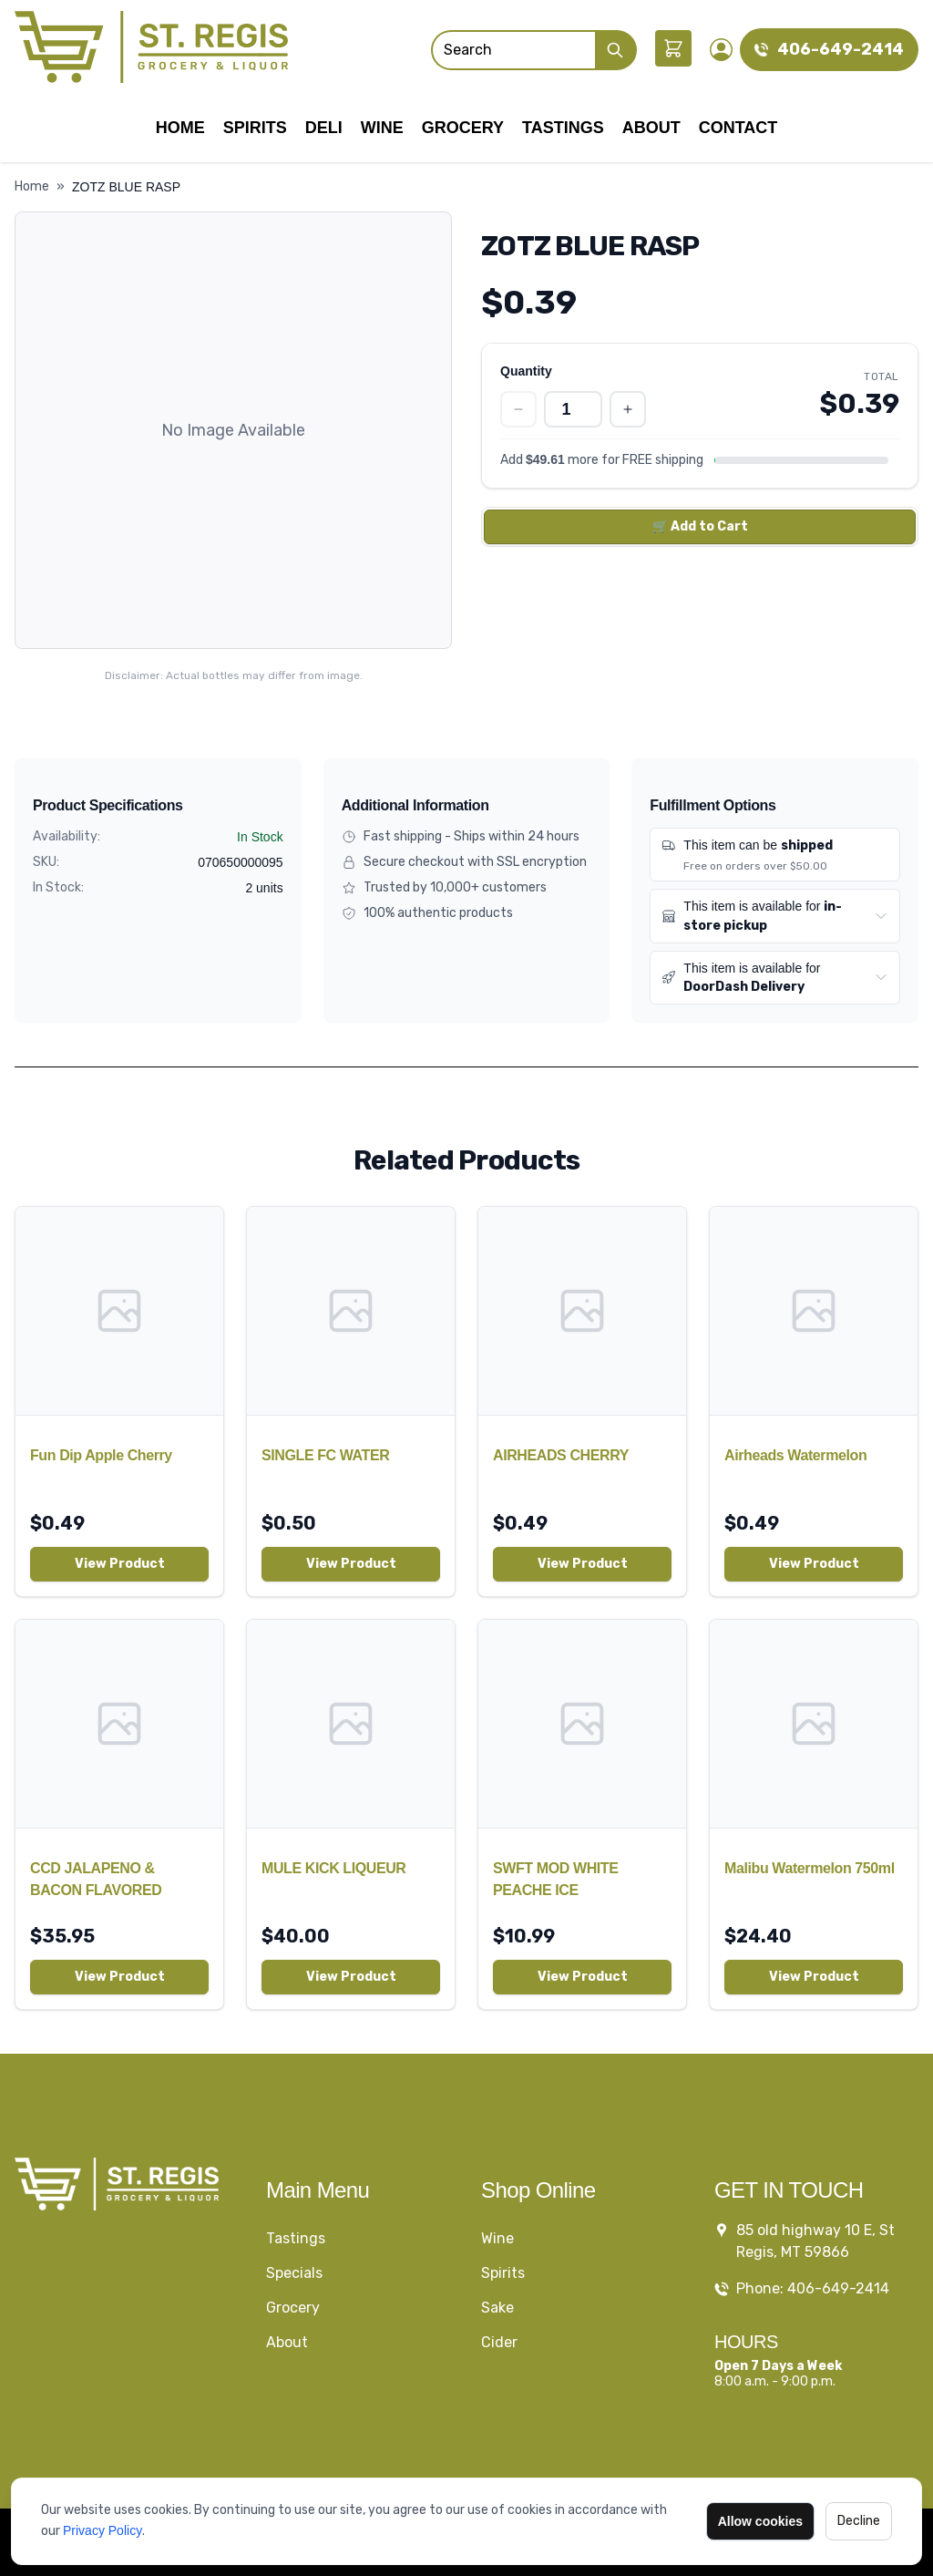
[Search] (513, 50)
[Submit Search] (616, 50)
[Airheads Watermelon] (814, 1311)
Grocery (463, 127)
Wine (382, 127)
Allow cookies (760, 2521)
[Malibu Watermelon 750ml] (814, 1724)
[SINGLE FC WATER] (351, 1311)
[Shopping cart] (673, 48)
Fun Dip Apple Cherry (101, 1455)
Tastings (563, 127)
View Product (120, 1563)
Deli (324, 127)
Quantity (526, 371)
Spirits (255, 127)
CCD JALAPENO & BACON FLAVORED (95, 1879)
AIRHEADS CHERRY (561, 1455)
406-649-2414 (840, 49)
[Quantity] (573, 409)
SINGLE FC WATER (325, 1455)
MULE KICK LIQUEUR (333, 1868)
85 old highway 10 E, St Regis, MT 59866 (815, 2241)
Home (180, 127)
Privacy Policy (102, 2530)
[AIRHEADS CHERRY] (582, 1311)
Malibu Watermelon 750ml (809, 1868)
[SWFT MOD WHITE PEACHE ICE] (582, 1724)
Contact (738, 127)
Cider (499, 2342)
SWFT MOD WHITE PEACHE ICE (556, 1879)
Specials (294, 2273)
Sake (497, 2307)
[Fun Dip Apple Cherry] (119, 1311)
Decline (858, 2521)
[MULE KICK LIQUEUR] (351, 1724)
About (651, 127)
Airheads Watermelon (795, 1455)
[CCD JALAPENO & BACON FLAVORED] (119, 1724)
